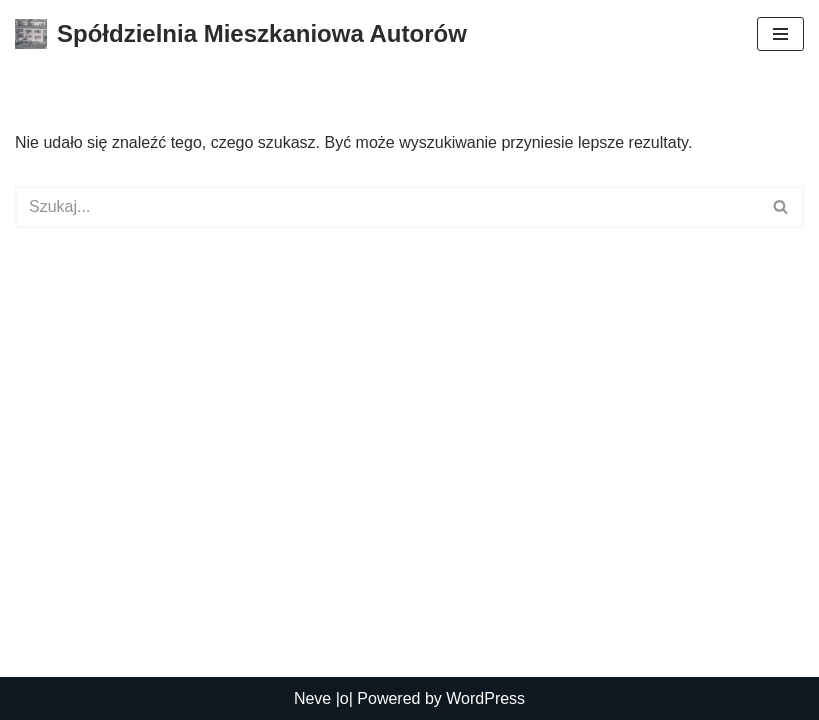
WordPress (485, 698)
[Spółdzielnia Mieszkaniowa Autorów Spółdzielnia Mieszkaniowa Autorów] (241, 34)
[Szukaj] (387, 207)
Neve (312, 698)
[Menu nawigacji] (780, 34)
